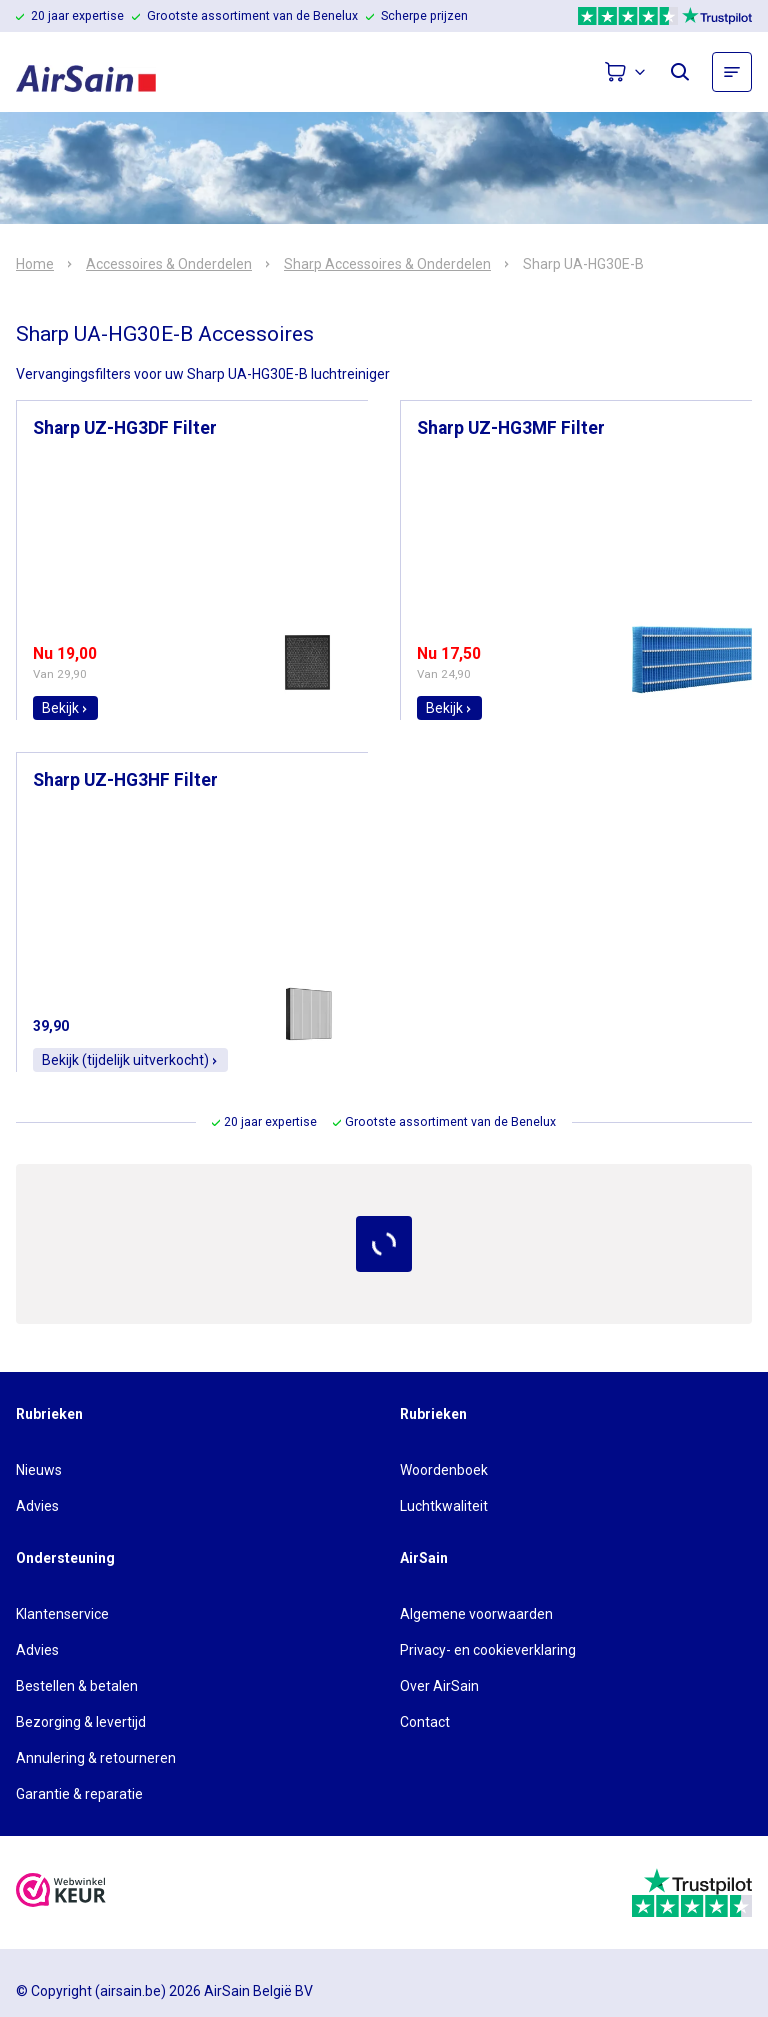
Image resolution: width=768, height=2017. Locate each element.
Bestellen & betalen (77, 1686)
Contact (425, 1722)
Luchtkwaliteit (444, 1506)
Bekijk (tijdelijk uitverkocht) (130, 1060)
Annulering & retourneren (96, 1758)
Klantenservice (62, 1614)
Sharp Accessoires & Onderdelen (387, 264)
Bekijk (65, 708)
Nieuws (39, 1470)
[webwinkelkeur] (61, 1892)
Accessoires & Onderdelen (169, 264)
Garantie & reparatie (79, 1794)
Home (35, 264)
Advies (37, 1506)
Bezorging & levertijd (81, 1722)
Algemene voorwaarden (476, 1614)
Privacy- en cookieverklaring (488, 1650)
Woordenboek (444, 1470)
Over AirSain (439, 1686)
